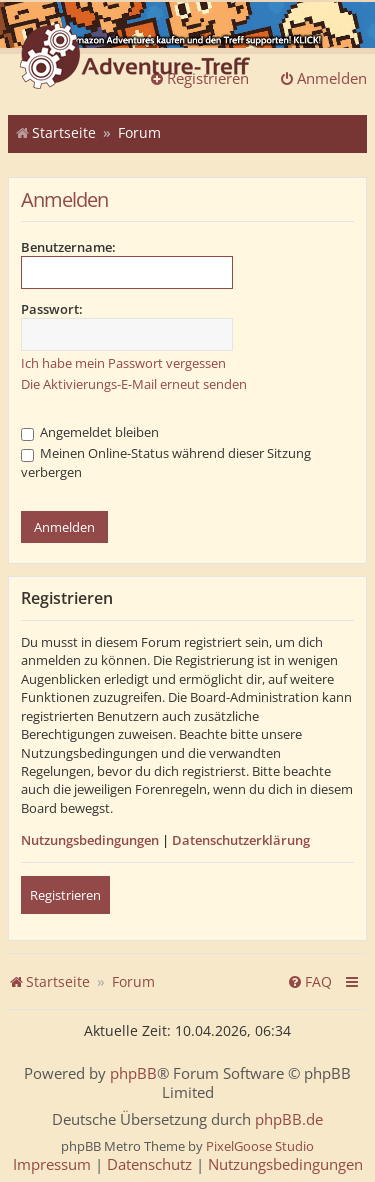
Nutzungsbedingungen (90, 840)
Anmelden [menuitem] (323, 78)
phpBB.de (289, 1119)
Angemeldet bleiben (90, 432)
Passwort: (52, 309)
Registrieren (65, 895)
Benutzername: (68, 247)
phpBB (133, 1073)
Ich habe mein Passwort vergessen (123, 363)
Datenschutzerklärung (241, 840)
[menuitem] (309, 982)
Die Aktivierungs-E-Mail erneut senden (134, 384)
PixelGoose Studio (260, 1146)
